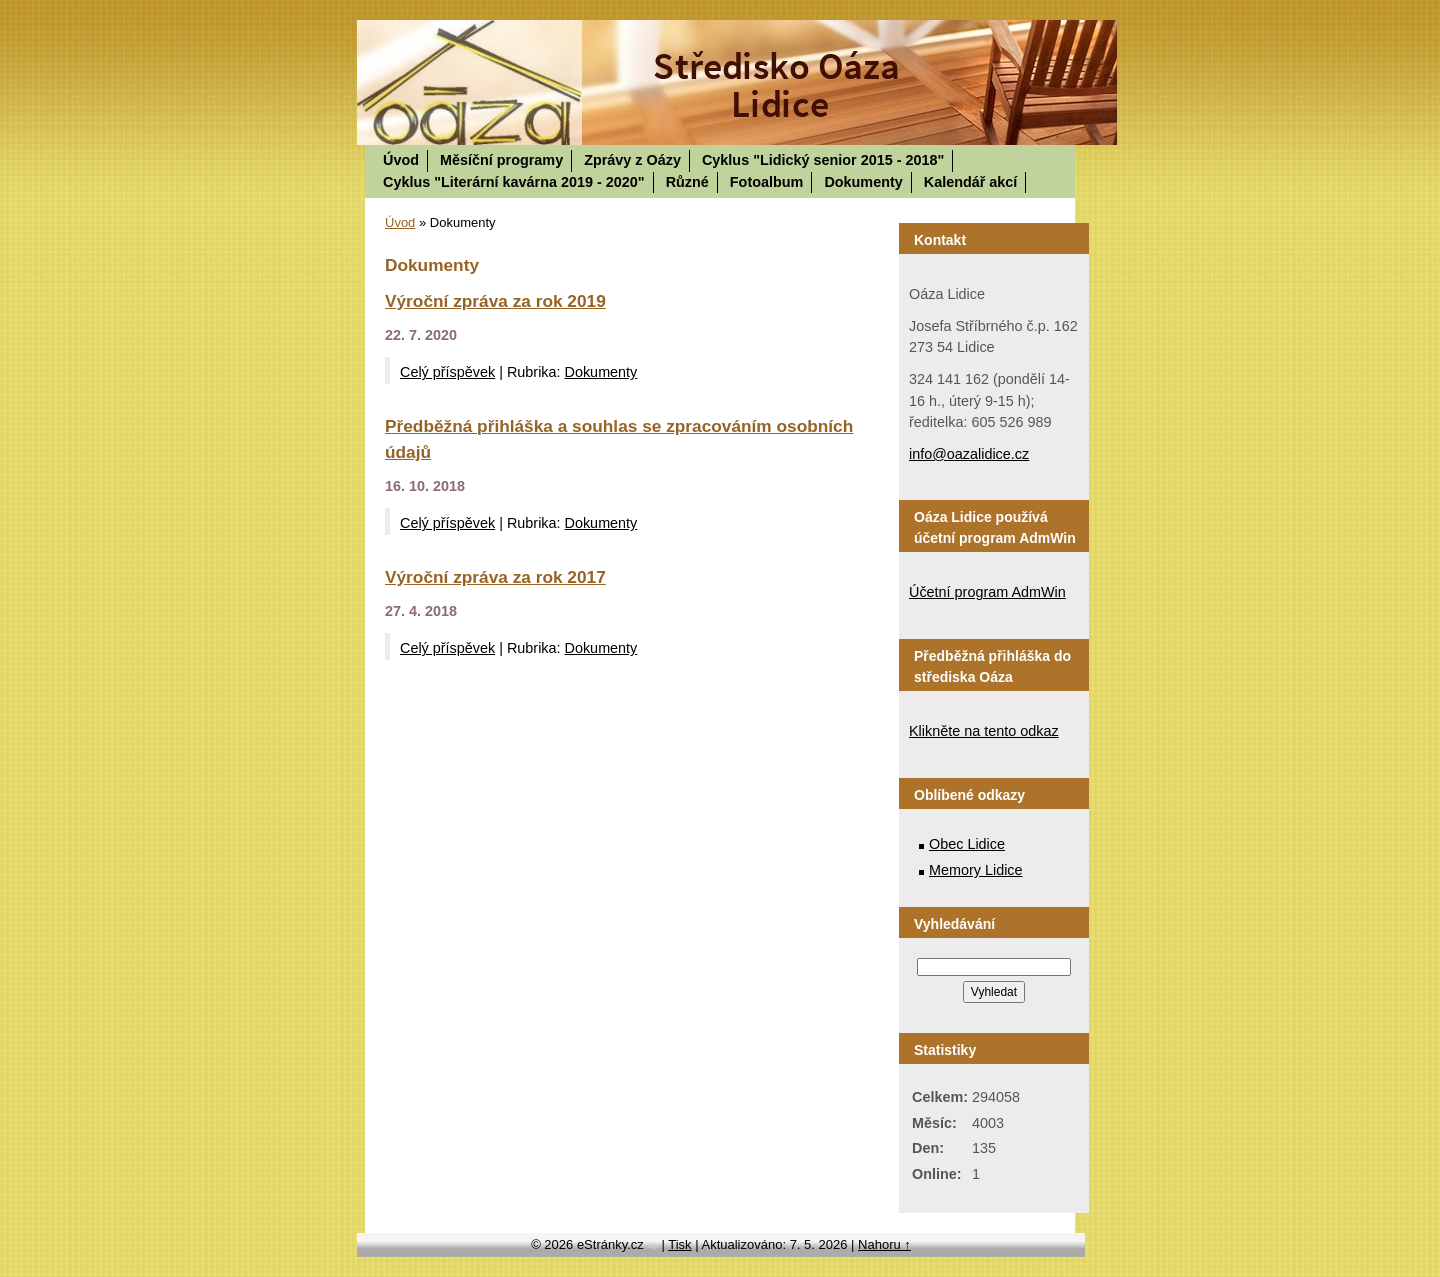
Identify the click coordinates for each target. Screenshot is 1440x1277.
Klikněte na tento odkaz (984, 731)
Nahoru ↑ (884, 1244)
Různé (687, 182)
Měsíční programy (501, 160)
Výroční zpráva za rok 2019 (495, 301)
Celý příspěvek (447, 372)
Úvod (401, 160)
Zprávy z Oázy (632, 160)
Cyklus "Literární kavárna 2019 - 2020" (514, 182)
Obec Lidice (967, 844)
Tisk (679, 1244)
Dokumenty (863, 182)
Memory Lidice (976, 870)
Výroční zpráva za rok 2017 (495, 577)
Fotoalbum (767, 182)
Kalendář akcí (971, 182)
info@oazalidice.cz (969, 454)
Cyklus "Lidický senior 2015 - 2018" (823, 160)
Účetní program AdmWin (987, 592)
